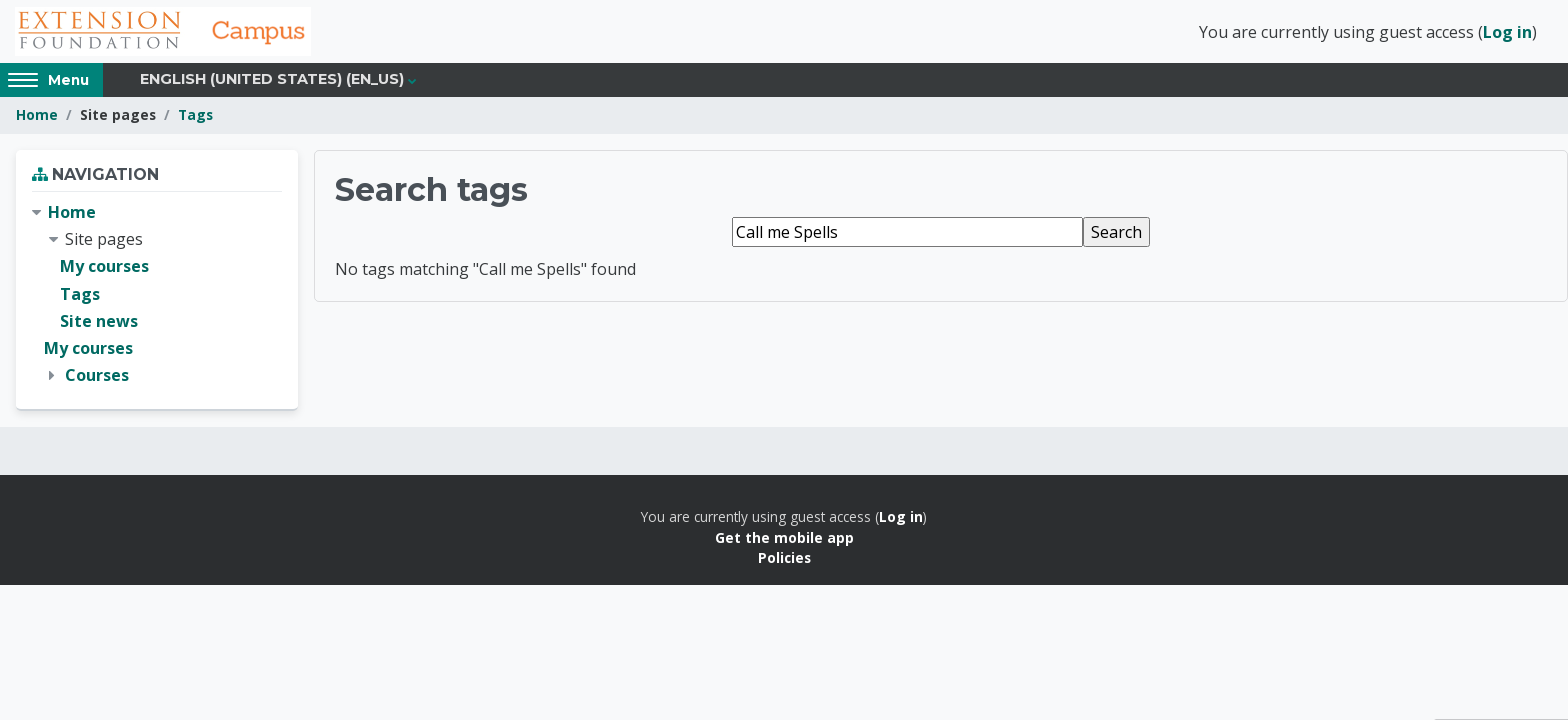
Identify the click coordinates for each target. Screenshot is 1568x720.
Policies (784, 560)
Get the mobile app (784, 539)
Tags (195, 117)
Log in (1507, 33)
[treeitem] (157, 297)
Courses (97, 378)
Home (37, 117)
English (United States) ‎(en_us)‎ (272, 82)
